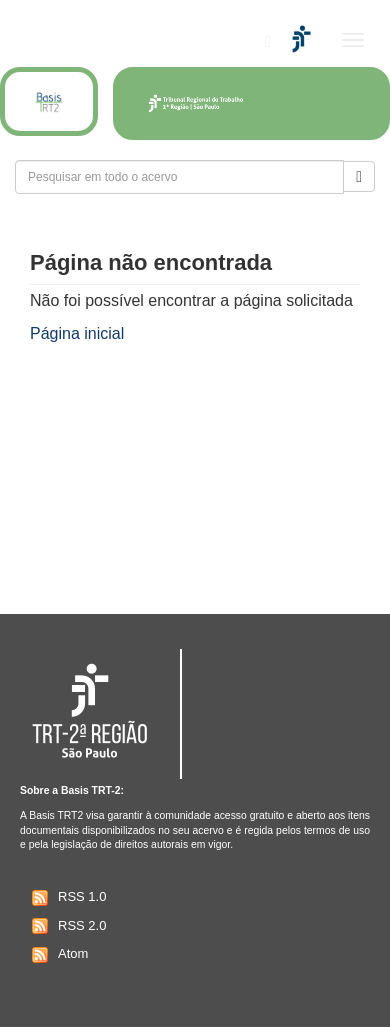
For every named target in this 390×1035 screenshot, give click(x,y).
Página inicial (77, 333)
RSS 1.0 (66, 898)
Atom (57, 955)
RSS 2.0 (66, 926)
